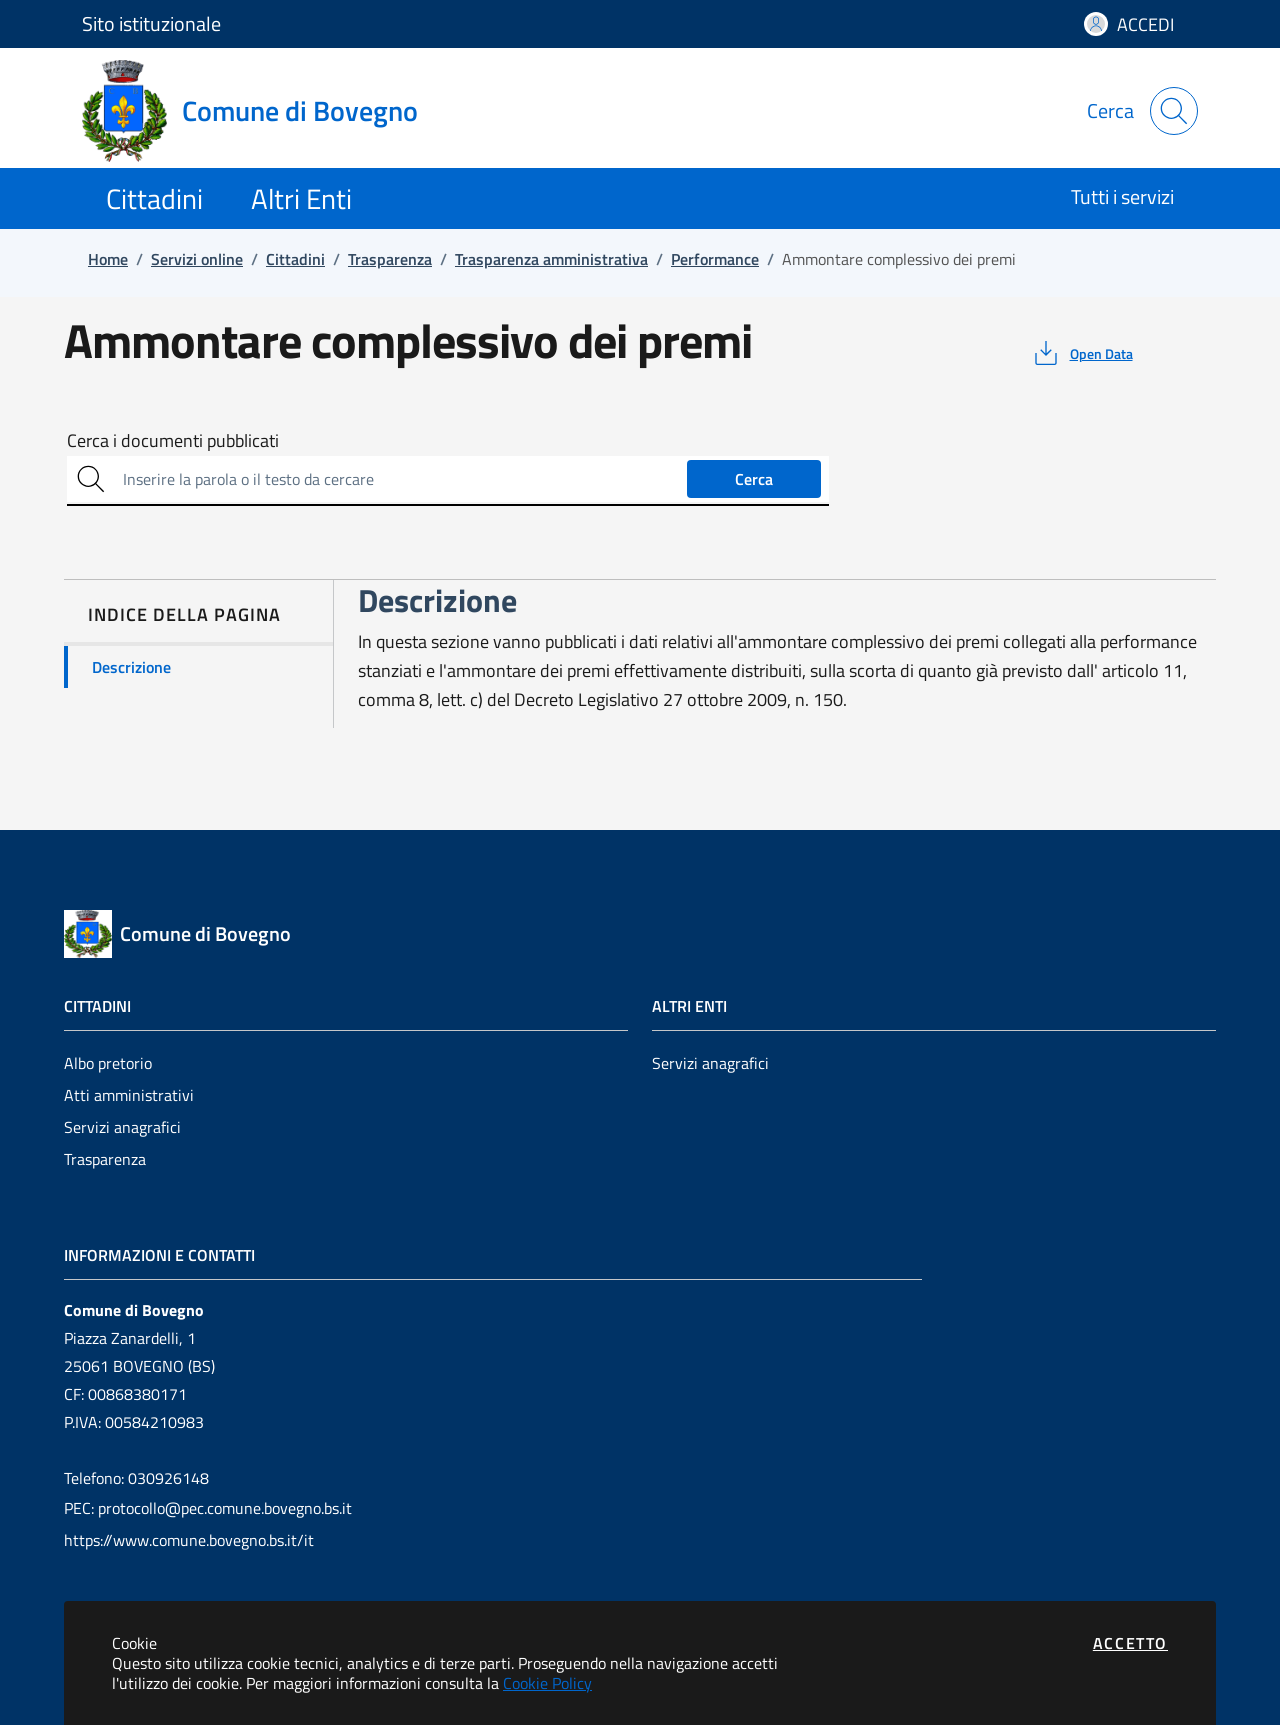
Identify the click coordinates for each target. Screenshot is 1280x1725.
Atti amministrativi (129, 1095)
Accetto (1130, 1643)
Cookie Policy (547, 1683)
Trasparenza (105, 1159)
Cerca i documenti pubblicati (173, 441)
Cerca (754, 479)
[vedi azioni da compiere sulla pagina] (1081, 353)
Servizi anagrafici (122, 1127)
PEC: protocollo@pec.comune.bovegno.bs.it (208, 1508)
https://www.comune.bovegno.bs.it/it (189, 1540)
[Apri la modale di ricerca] (1174, 111)
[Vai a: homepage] (262, 111)
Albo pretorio (108, 1063)
